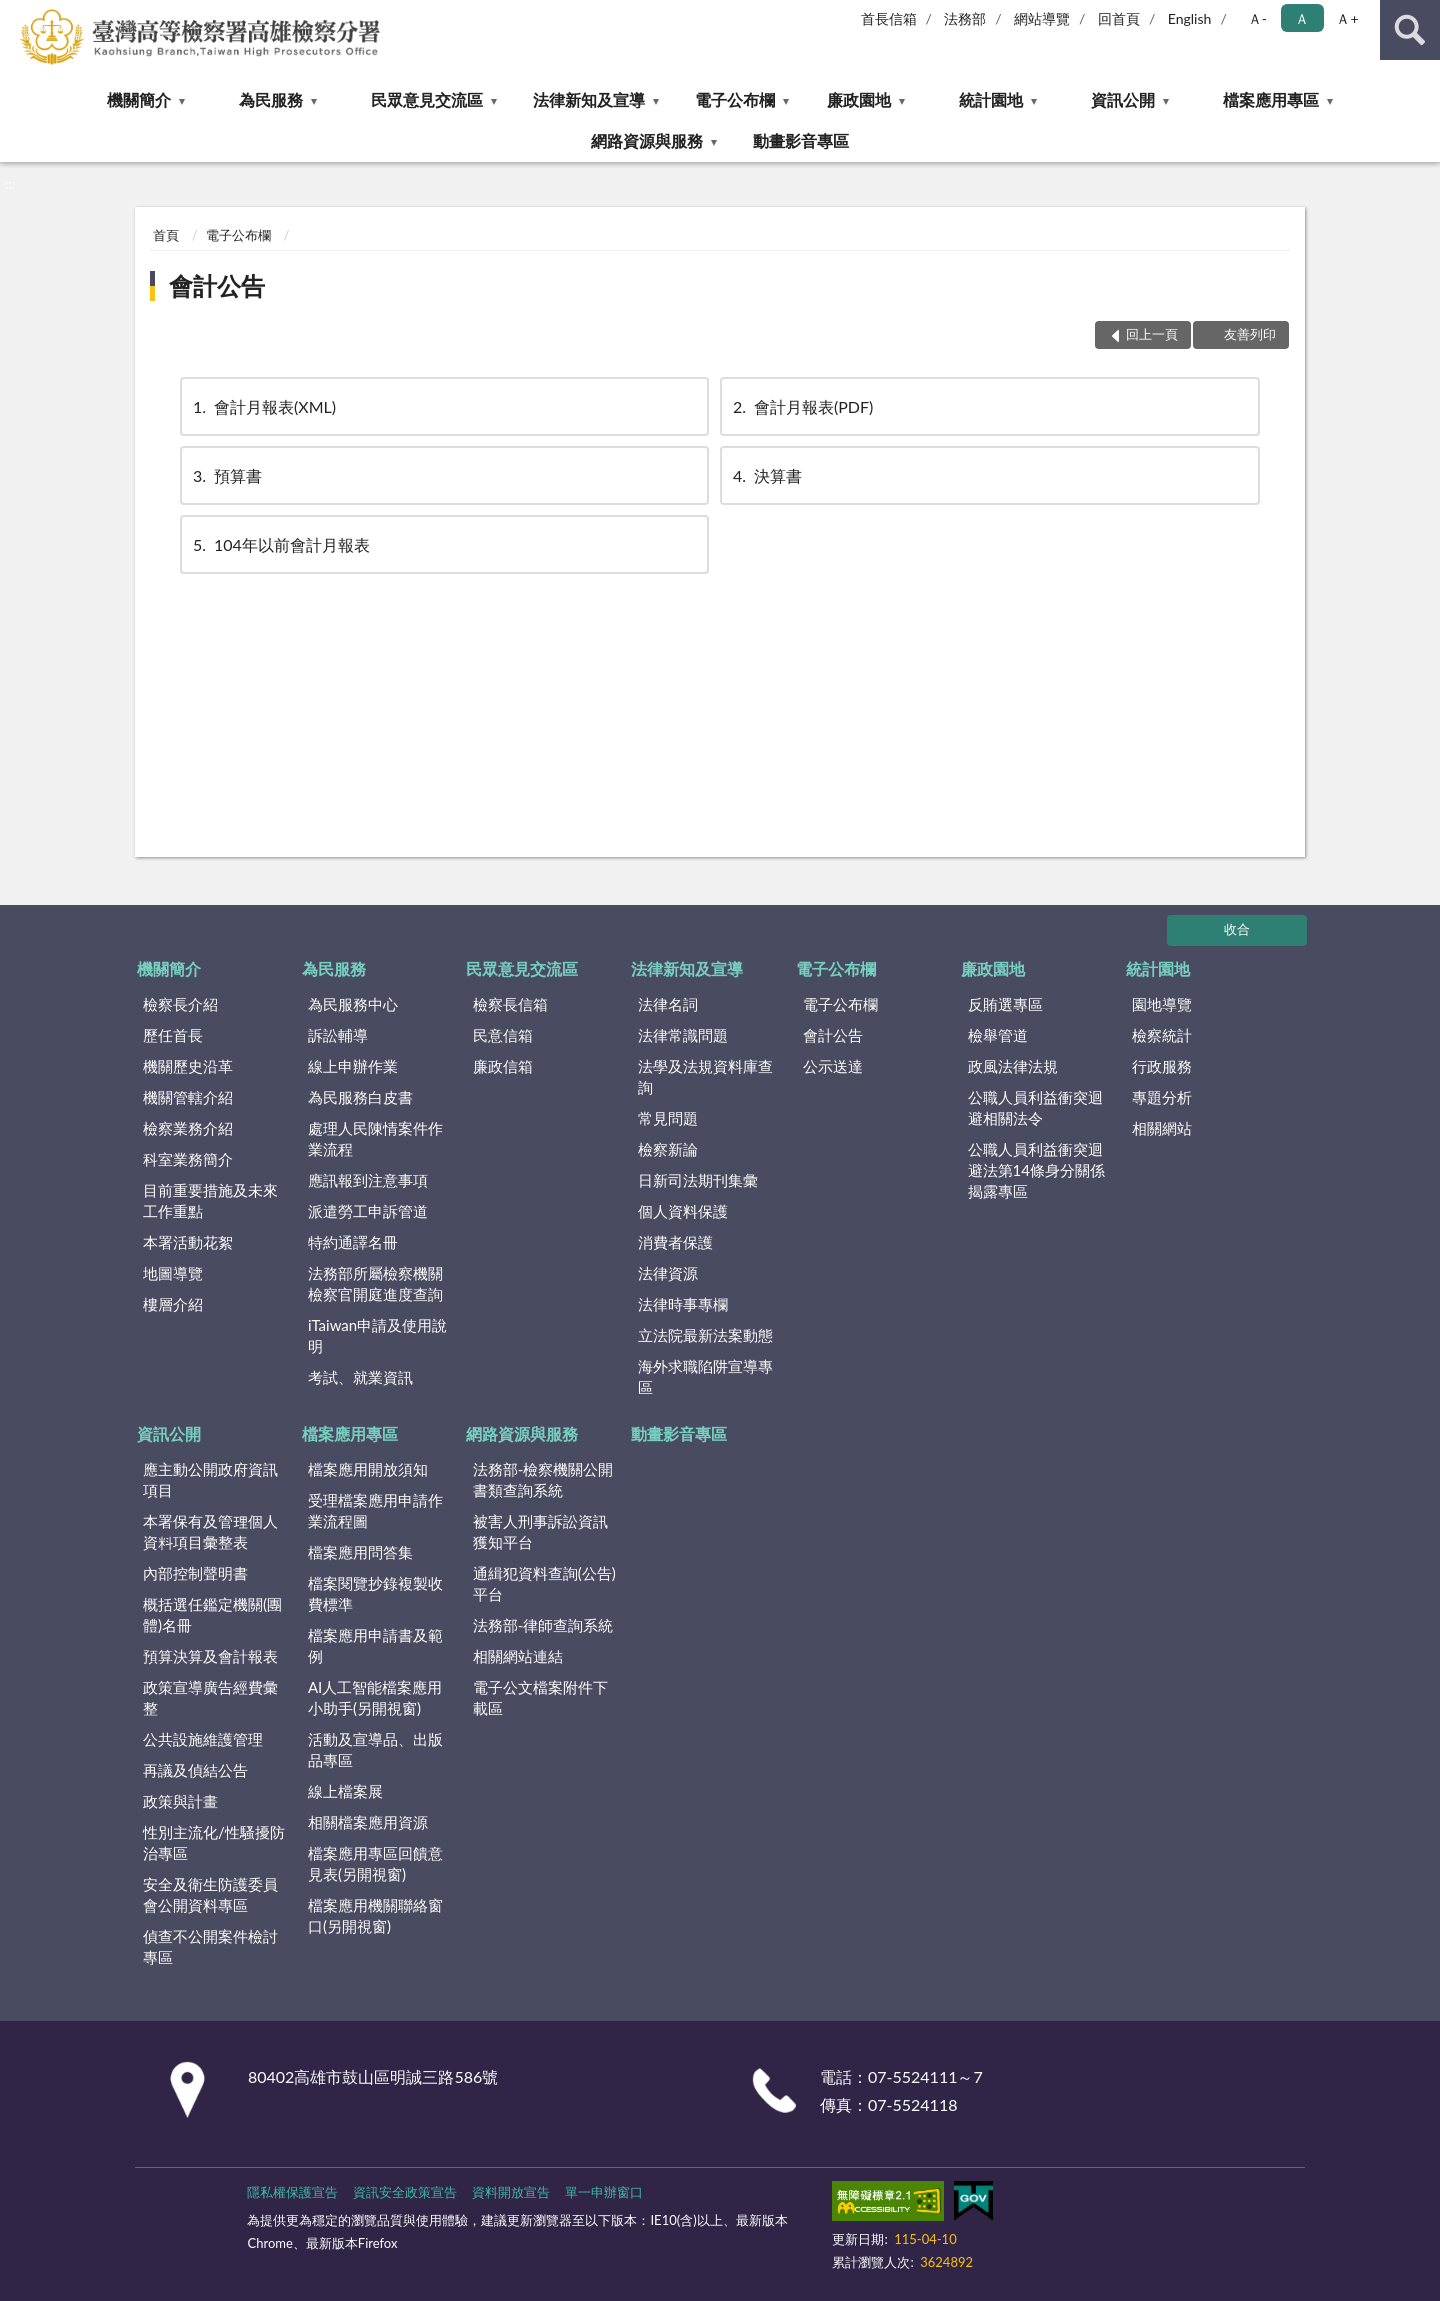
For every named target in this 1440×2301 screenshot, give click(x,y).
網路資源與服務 (647, 140)
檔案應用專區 (1271, 99)
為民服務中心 (353, 1004)
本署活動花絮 (188, 1242)
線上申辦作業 (353, 1066)
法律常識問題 (683, 1035)
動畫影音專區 (801, 140)
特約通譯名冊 (353, 1242)
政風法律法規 (1013, 1066)
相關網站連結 (518, 1656)
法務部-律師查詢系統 (543, 1625)
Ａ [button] (1302, 18)
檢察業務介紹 (188, 1128)
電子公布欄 (735, 99)
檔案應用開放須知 (368, 1469)
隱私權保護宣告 (292, 2192)
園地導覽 (1162, 1004)
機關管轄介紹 (188, 1097)
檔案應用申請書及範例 (375, 1645)
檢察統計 (1162, 1035)
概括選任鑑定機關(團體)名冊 (212, 1614)
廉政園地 (859, 99)
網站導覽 (1042, 18)
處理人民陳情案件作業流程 (375, 1138)
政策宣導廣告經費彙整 (210, 1697)
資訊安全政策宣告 (405, 2192)
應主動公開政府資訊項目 (210, 1479)
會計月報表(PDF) (801, 406)
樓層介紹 (173, 1304)
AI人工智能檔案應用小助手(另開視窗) (375, 1697)
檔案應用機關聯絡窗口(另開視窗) (375, 1915)
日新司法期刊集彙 (698, 1180)
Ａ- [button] (1257, 18)
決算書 (766, 475)
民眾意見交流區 (427, 99)
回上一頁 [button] (1152, 334)
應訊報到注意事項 (368, 1180)
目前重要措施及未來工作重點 (210, 1200)
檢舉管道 (998, 1035)
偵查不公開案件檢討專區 (210, 1946)
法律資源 (668, 1273)
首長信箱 (889, 18)
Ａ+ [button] (1347, 18)
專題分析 (1162, 1097)
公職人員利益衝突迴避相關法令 (1035, 1107)
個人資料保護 (683, 1211)
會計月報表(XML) (263, 406)
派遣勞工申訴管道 (368, 1211)
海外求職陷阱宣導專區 (705, 1376)
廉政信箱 (503, 1066)
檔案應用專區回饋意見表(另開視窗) (375, 1863)
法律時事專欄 (683, 1304)
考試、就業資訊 (360, 1377)
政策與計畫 (180, 1801)
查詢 (1410, 30)
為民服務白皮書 (360, 1097)
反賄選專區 (1005, 1004)
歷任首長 (173, 1035)
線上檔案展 (345, 1791)
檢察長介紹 (180, 1004)
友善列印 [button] (1250, 334)
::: (16, 15)
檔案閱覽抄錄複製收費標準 (375, 1593)
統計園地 (991, 99)
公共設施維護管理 (203, 1739)
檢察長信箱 (510, 1004)
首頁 (166, 235)
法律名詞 (668, 1004)
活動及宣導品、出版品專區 (375, 1749)
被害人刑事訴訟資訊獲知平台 (540, 1531)
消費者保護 (675, 1242)
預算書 (226, 475)
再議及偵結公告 (195, 1770)
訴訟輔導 (338, 1035)
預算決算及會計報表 (210, 1656)
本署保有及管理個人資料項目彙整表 (210, 1531)
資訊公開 (1123, 99)
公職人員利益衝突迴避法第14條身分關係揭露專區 (1036, 1170)
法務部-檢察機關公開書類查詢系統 (543, 1479)
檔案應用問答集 (360, 1552)
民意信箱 (503, 1035)
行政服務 (1162, 1066)
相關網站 (1162, 1128)
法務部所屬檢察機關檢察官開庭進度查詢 (375, 1283)
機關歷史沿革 (188, 1066)
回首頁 (1119, 18)
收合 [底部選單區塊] (1237, 929)
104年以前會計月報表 (280, 544)
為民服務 (271, 99)
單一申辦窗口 (604, 2192)
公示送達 (833, 1066)
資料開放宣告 (511, 2192)
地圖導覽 (173, 1273)
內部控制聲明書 (195, 1573)
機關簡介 (139, 99)
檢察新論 (668, 1149)
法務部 (965, 18)
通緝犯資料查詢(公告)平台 (544, 1583)
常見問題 (668, 1118)
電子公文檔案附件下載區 (540, 1697)
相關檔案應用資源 (368, 1822)
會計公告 (217, 285)
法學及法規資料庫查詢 (705, 1076)
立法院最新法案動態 (705, 1335)
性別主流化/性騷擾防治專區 (214, 1842)
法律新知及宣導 (589, 99)
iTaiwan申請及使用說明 (377, 1335)
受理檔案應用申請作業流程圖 (375, 1510)
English (1190, 18)
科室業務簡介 (188, 1159)
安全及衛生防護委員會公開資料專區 (210, 1894)
